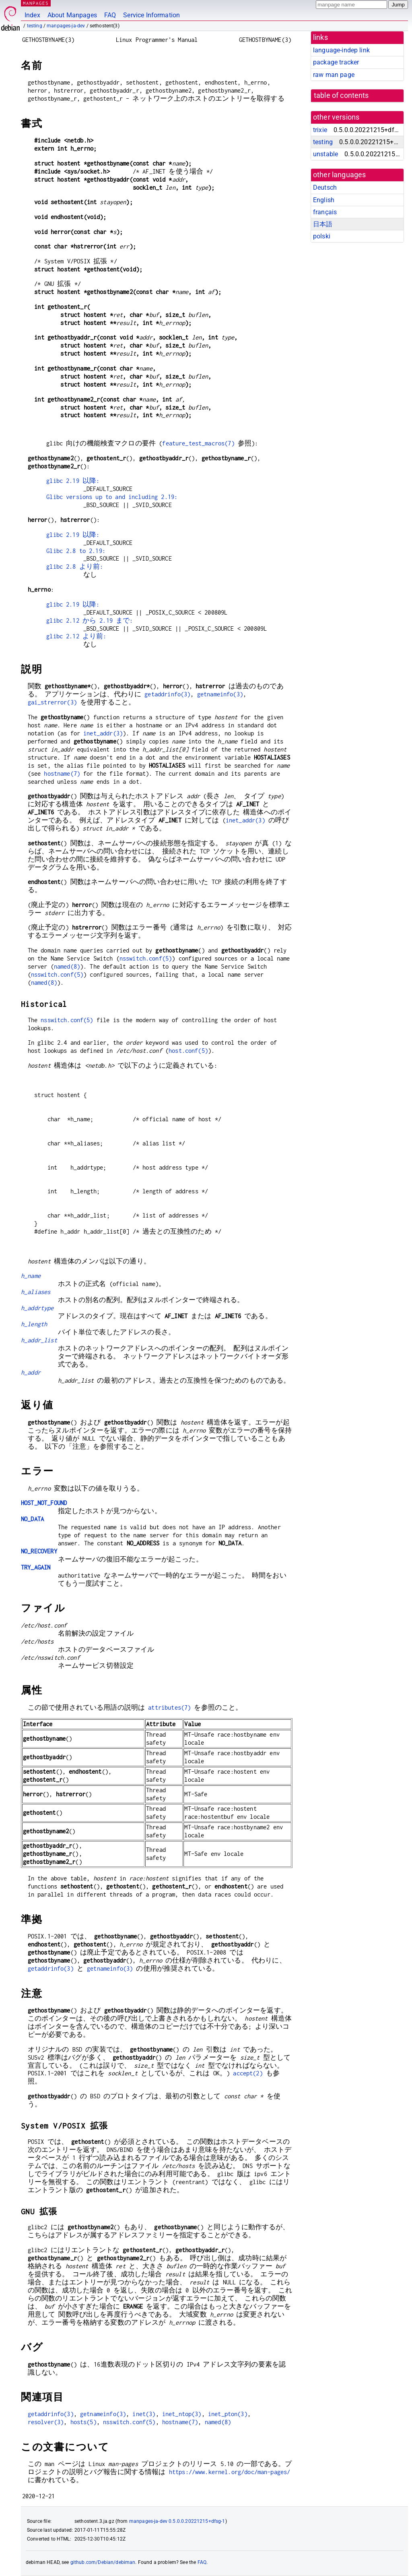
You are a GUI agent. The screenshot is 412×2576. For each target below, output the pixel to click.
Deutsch (325, 187)
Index (32, 15)
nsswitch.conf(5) (145, 958)
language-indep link (341, 50)
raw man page (333, 75)
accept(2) (247, 2073)
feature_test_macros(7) (198, 443)
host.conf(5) (188, 1050)
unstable (325, 154)
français (325, 212)
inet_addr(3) (103, 733)
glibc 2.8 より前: (74, 566)
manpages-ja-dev (66, 26)
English (323, 200)
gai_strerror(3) (52, 702)
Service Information (151, 15)
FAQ (110, 15)
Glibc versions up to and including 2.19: (111, 496)
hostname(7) (62, 773)
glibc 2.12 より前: (76, 636)
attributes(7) (169, 1707)
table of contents (341, 95)
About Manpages (72, 15)
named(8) (67, 966)
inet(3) (143, 2413)
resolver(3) (46, 2422)
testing (34, 26)
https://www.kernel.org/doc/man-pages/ (229, 2471)
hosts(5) (83, 2422)
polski (321, 236)
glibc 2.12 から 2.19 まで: (89, 620)
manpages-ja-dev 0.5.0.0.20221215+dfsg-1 (177, 2521)
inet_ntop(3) (182, 2413)
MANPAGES (36, 3)
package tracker (336, 62)
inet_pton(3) (227, 2413)
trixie (320, 130)
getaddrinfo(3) (167, 694)
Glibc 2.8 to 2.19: (75, 550)
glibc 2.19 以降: (72, 480)
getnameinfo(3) (220, 694)
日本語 (322, 224)
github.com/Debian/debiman (103, 2562)
